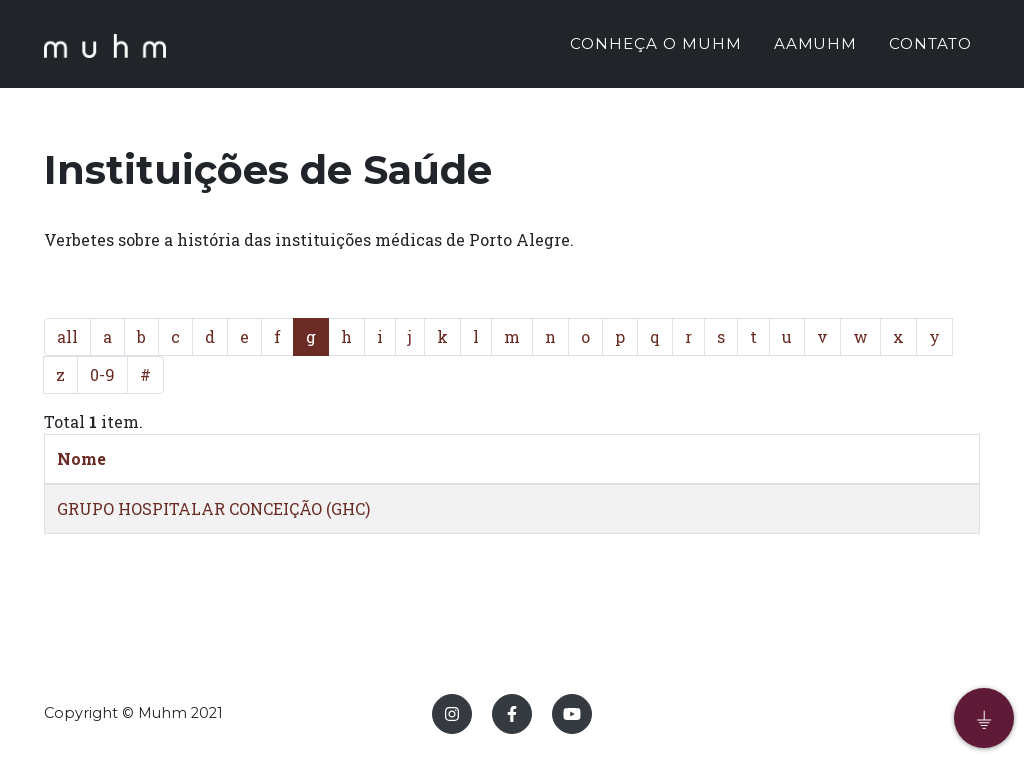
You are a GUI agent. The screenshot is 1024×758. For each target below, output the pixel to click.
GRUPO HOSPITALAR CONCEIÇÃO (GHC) (213, 508)
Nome (81, 458)
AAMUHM (816, 46)
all (67, 336)
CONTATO (930, 46)
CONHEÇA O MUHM (655, 46)
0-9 (102, 374)
